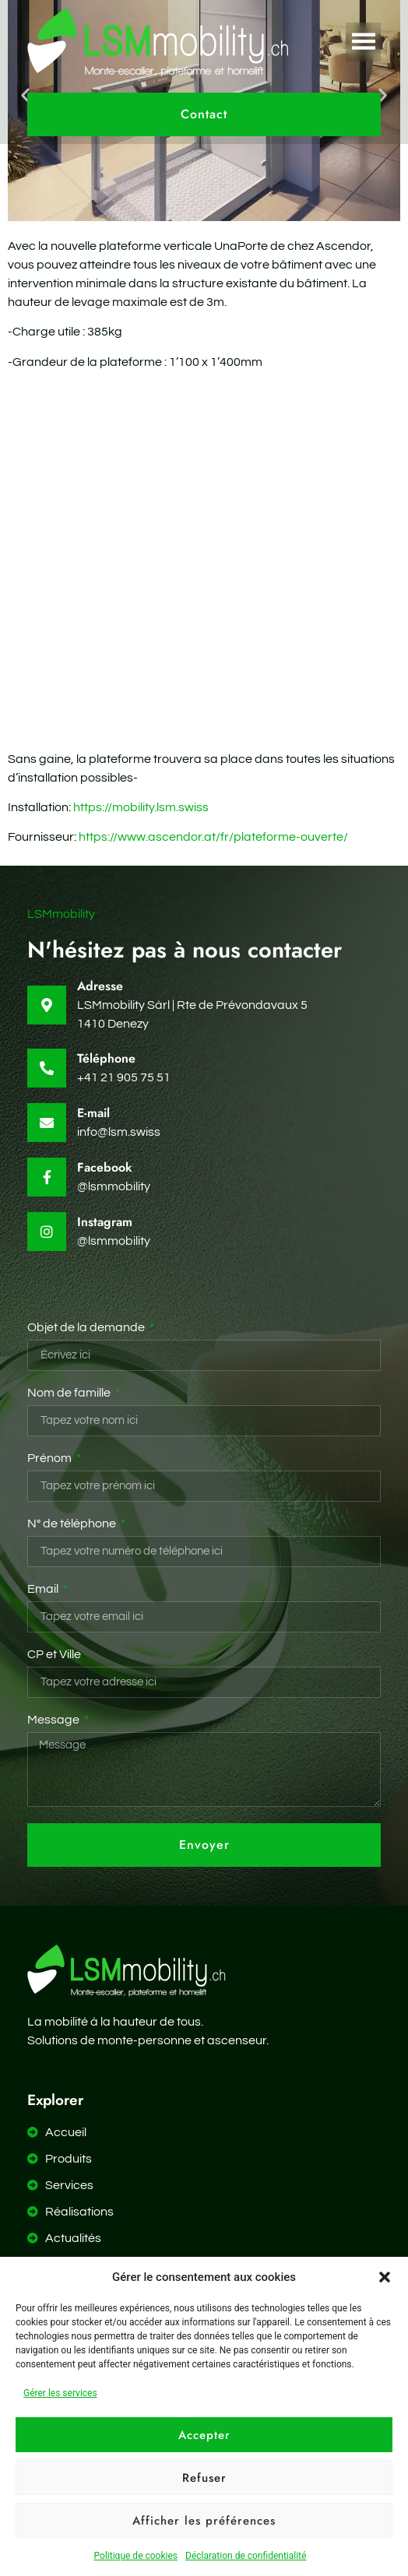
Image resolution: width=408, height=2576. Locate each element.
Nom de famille (70, 1392)
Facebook (104, 1167)
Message (54, 1719)
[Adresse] (46, 1005)
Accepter (204, 2435)
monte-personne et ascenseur (181, 2040)
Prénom (50, 1458)
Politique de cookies (136, 2555)
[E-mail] (46, 1122)
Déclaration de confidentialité (245, 2555)
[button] (384, 2277)
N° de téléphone (72, 1523)
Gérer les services (60, 2393)
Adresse (100, 986)
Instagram (104, 1222)
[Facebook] (46, 1177)
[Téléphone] (46, 1068)
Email (44, 1589)
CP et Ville (54, 1654)
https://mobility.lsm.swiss (141, 807)
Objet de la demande (87, 1327)
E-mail (93, 1113)
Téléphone (106, 1058)
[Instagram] (46, 1231)
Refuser (204, 2477)
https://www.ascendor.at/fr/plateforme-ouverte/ (213, 837)
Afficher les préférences (204, 2520)
